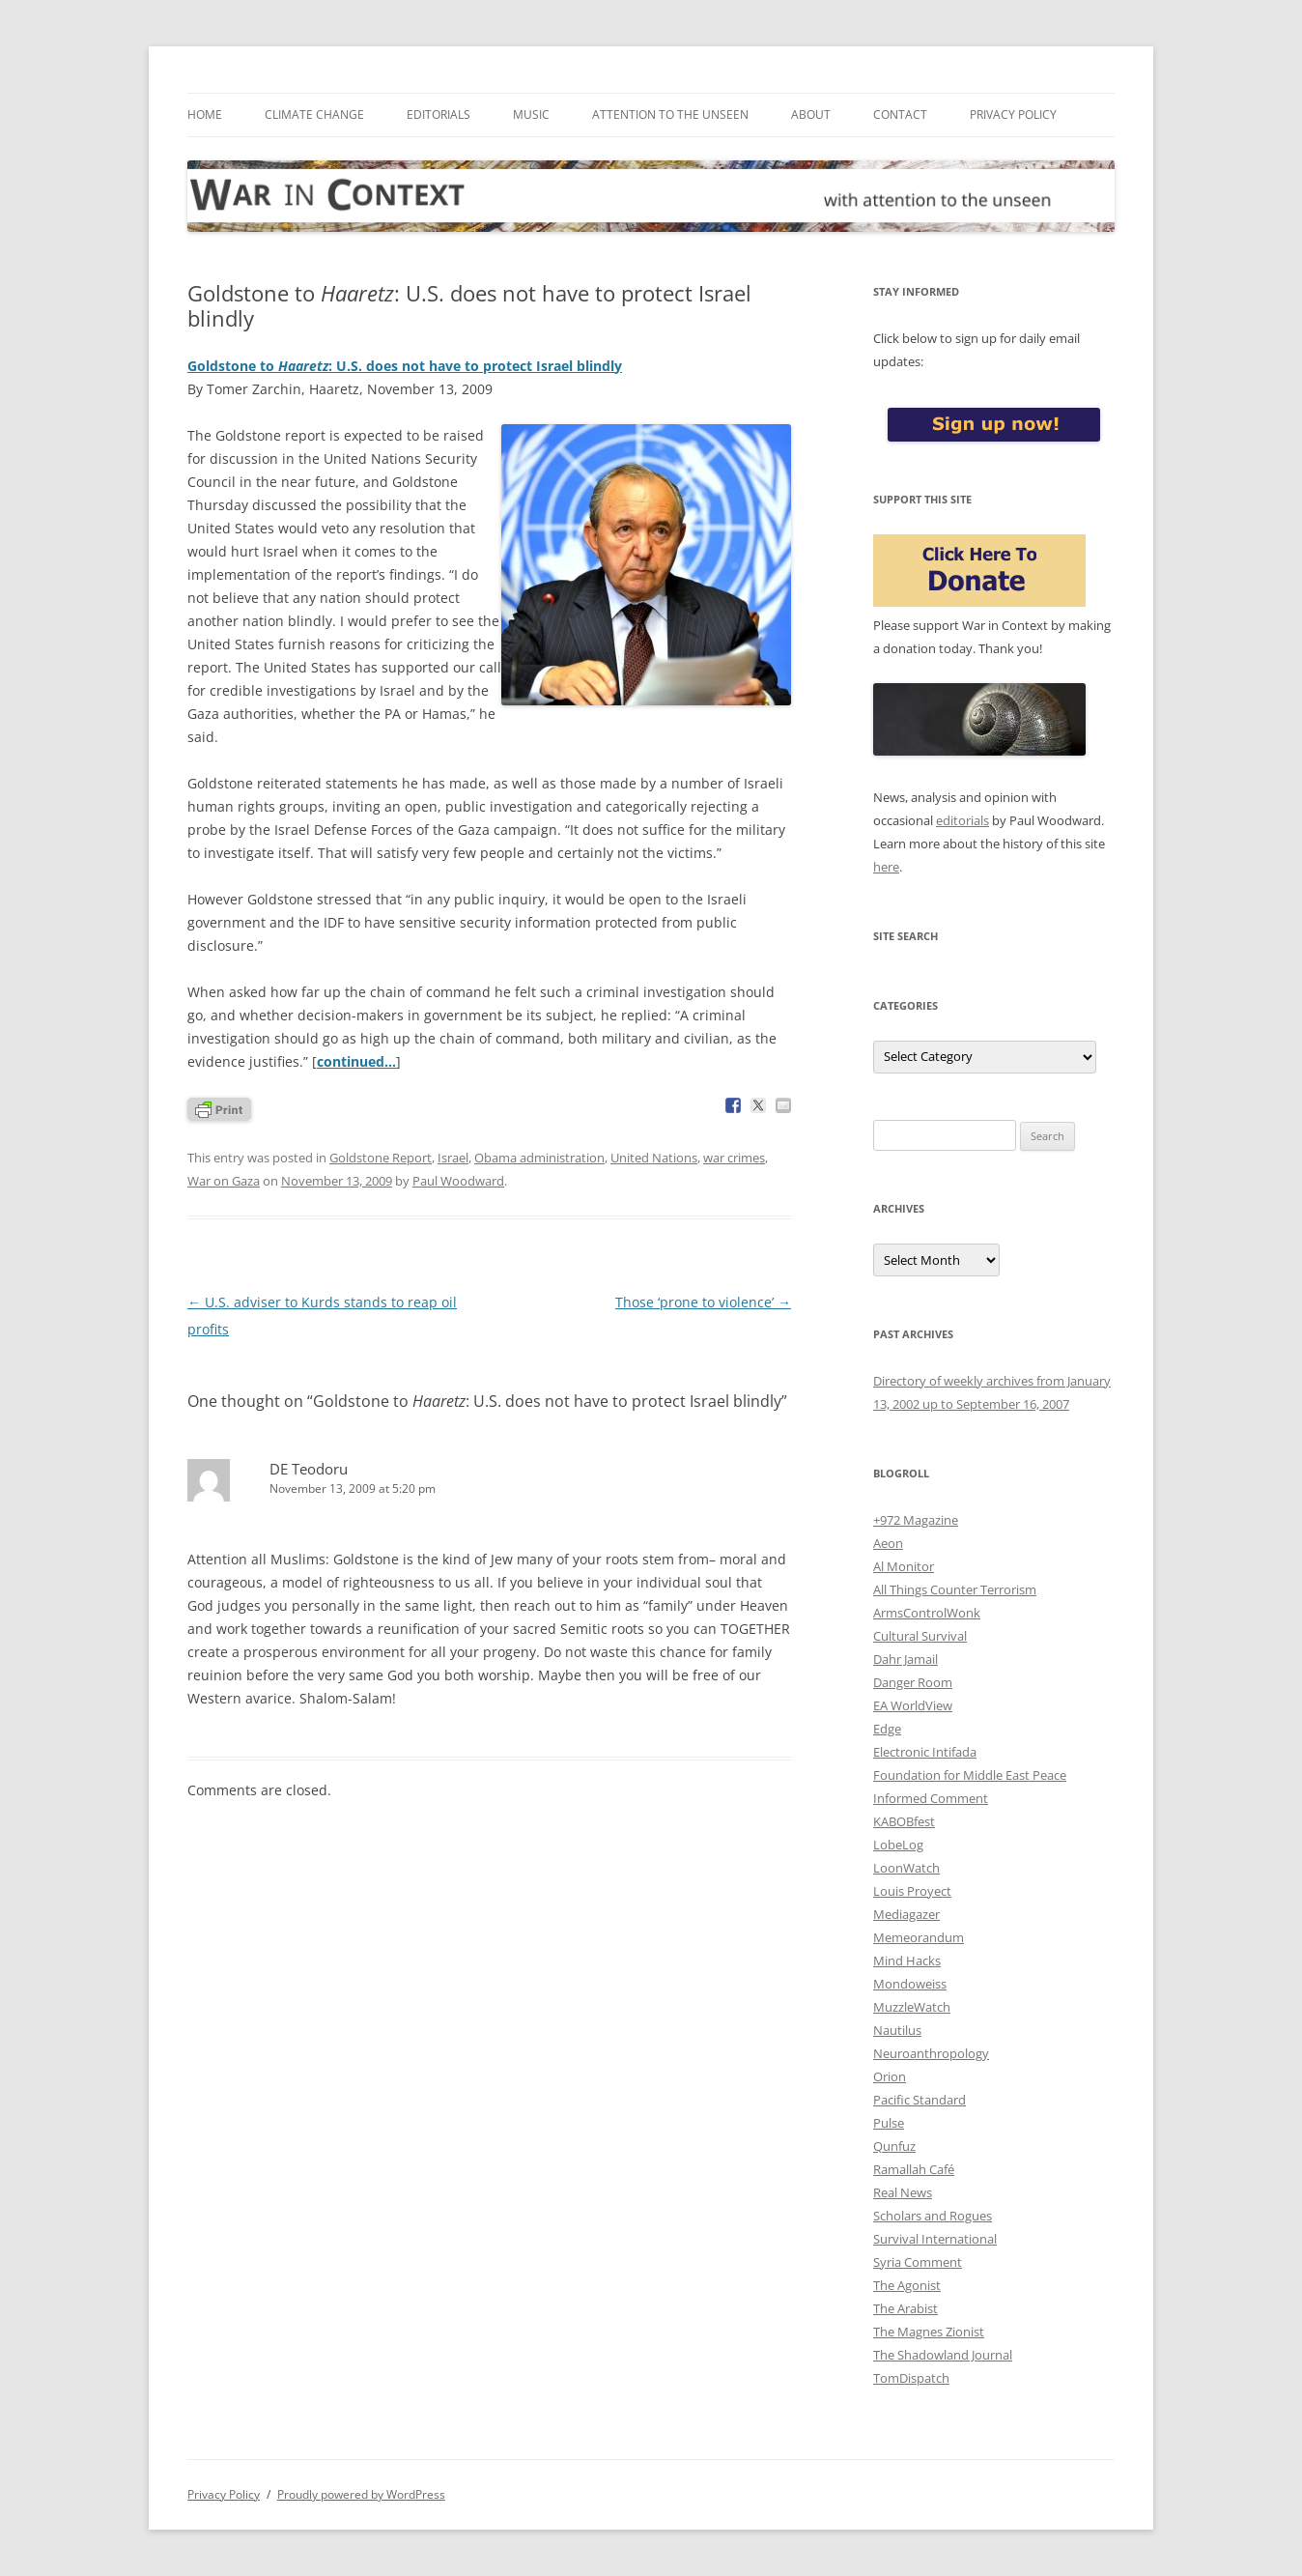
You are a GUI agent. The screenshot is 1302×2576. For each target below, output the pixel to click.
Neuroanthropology (931, 2053)
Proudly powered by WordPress (361, 2494)
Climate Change (314, 114)
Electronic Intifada (924, 1751)
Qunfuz (894, 2146)
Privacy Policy (1013, 114)
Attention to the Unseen (670, 114)
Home (204, 114)
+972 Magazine (915, 1520)
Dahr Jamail (905, 1659)
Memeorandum (918, 1937)
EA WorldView (912, 1705)
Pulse (888, 2123)
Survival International (935, 2238)
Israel (453, 1157)
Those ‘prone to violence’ (703, 1302)
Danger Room (912, 1682)
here (886, 866)
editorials (962, 820)
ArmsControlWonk (926, 1612)
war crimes (734, 1157)
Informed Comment (930, 1798)
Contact (900, 114)
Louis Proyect (912, 1891)
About (811, 114)
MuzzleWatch (911, 2007)
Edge (887, 1728)
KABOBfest (904, 1821)
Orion (889, 2076)
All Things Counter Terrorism (954, 1589)
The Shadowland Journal (942, 2354)
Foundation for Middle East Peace (969, 1775)
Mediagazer (906, 1914)
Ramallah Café (913, 2169)
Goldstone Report (380, 1157)
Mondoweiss (910, 1983)
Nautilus (897, 2030)
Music (531, 114)
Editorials (438, 114)
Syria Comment (917, 2262)
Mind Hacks (907, 1960)
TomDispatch (911, 2378)
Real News (902, 2192)
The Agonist (907, 2285)
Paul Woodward (458, 1180)
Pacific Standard (919, 2099)
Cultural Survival (920, 1636)
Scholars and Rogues (932, 2215)
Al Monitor (903, 1566)
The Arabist (905, 2308)
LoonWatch (906, 1867)
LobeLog (898, 1844)
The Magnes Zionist (928, 2331)
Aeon (888, 1543)
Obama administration (539, 1157)
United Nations (653, 1157)
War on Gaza (223, 1180)
